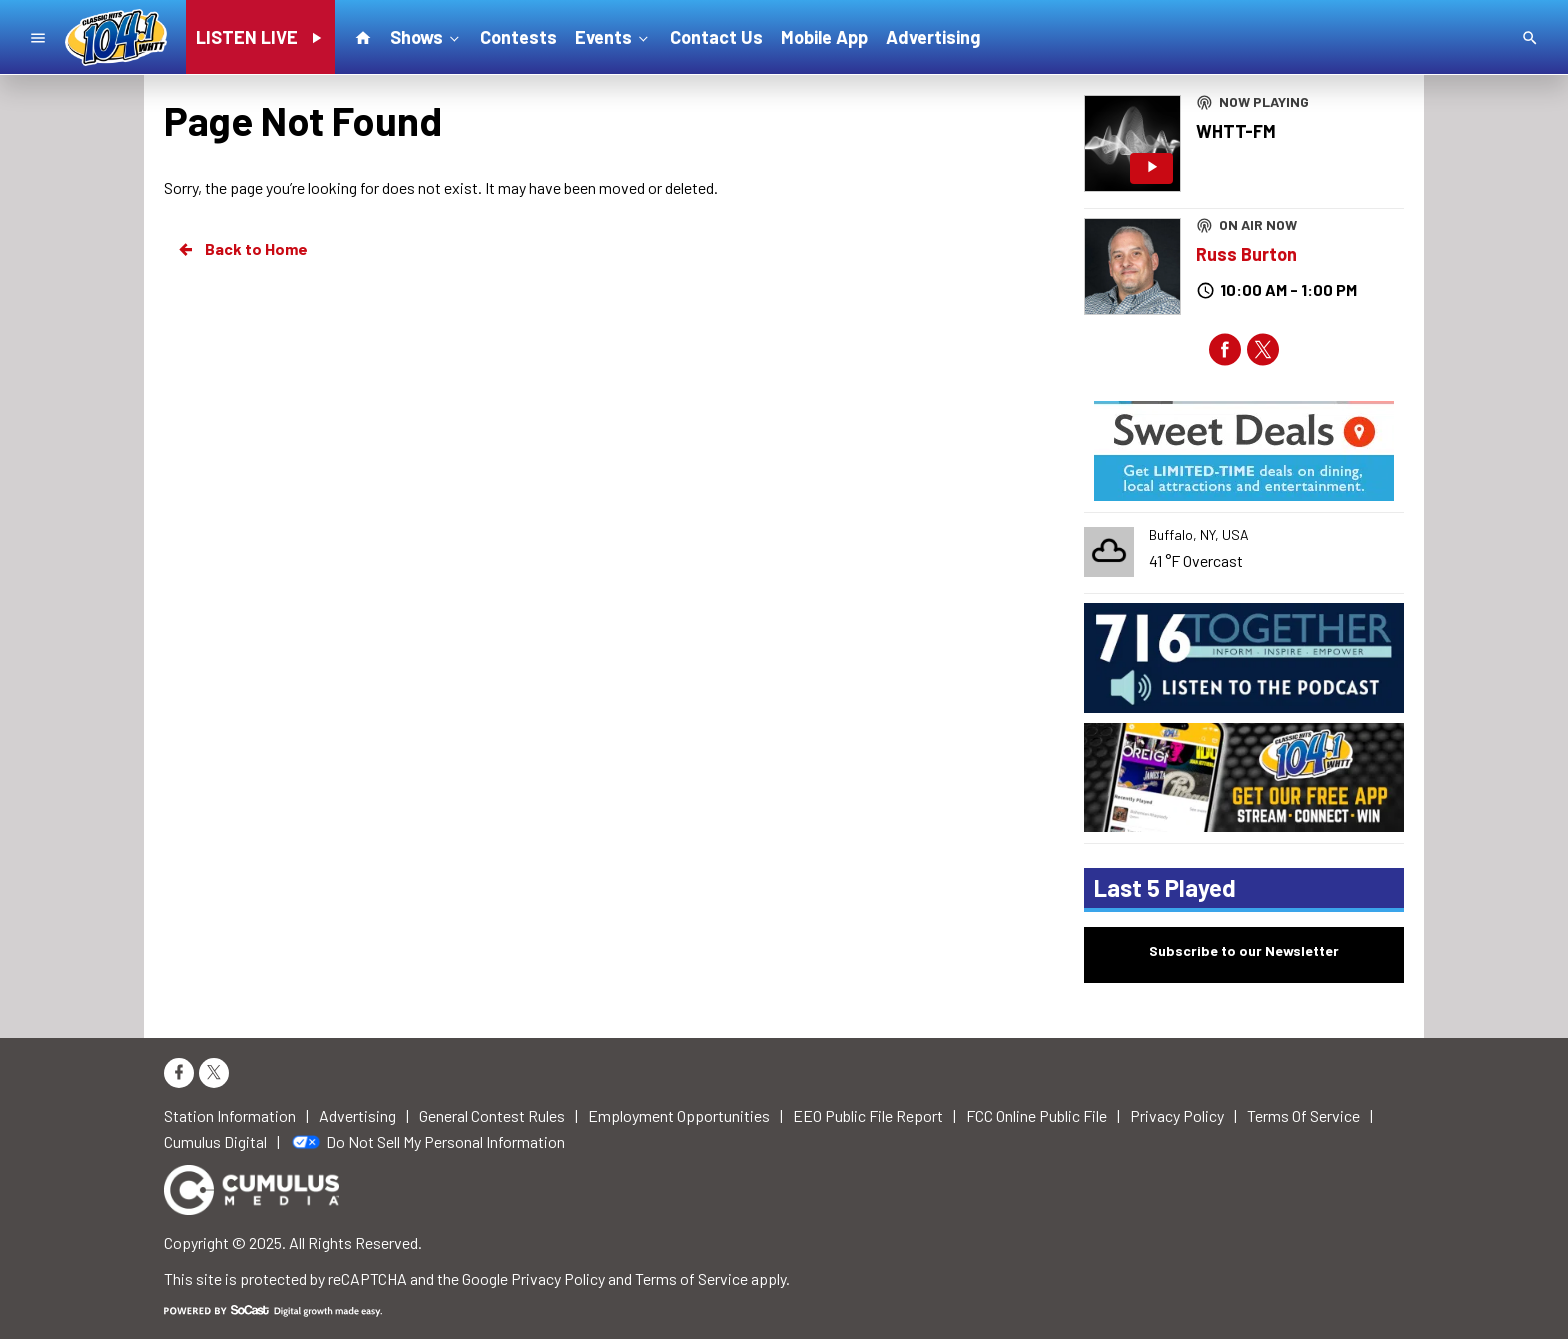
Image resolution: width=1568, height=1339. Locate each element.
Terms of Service (691, 1278)
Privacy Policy (558, 1278)
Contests (518, 37)
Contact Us (716, 37)
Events (613, 36)
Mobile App (824, 37)
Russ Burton (1246, 254)
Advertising (933, 37)
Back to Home (242, 249)
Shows (426, 36)
